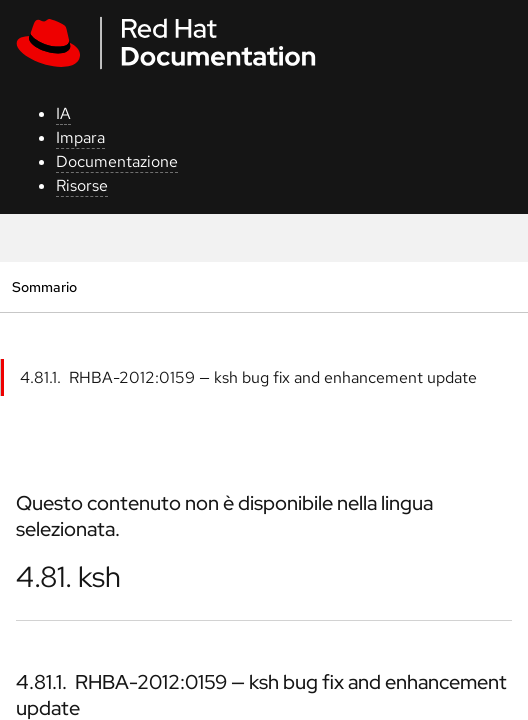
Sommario (44, 286)
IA (63, 113)
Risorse (82, 185)
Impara (80, 137)
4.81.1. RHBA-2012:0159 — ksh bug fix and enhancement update (248, 377)
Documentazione (117, 161)
